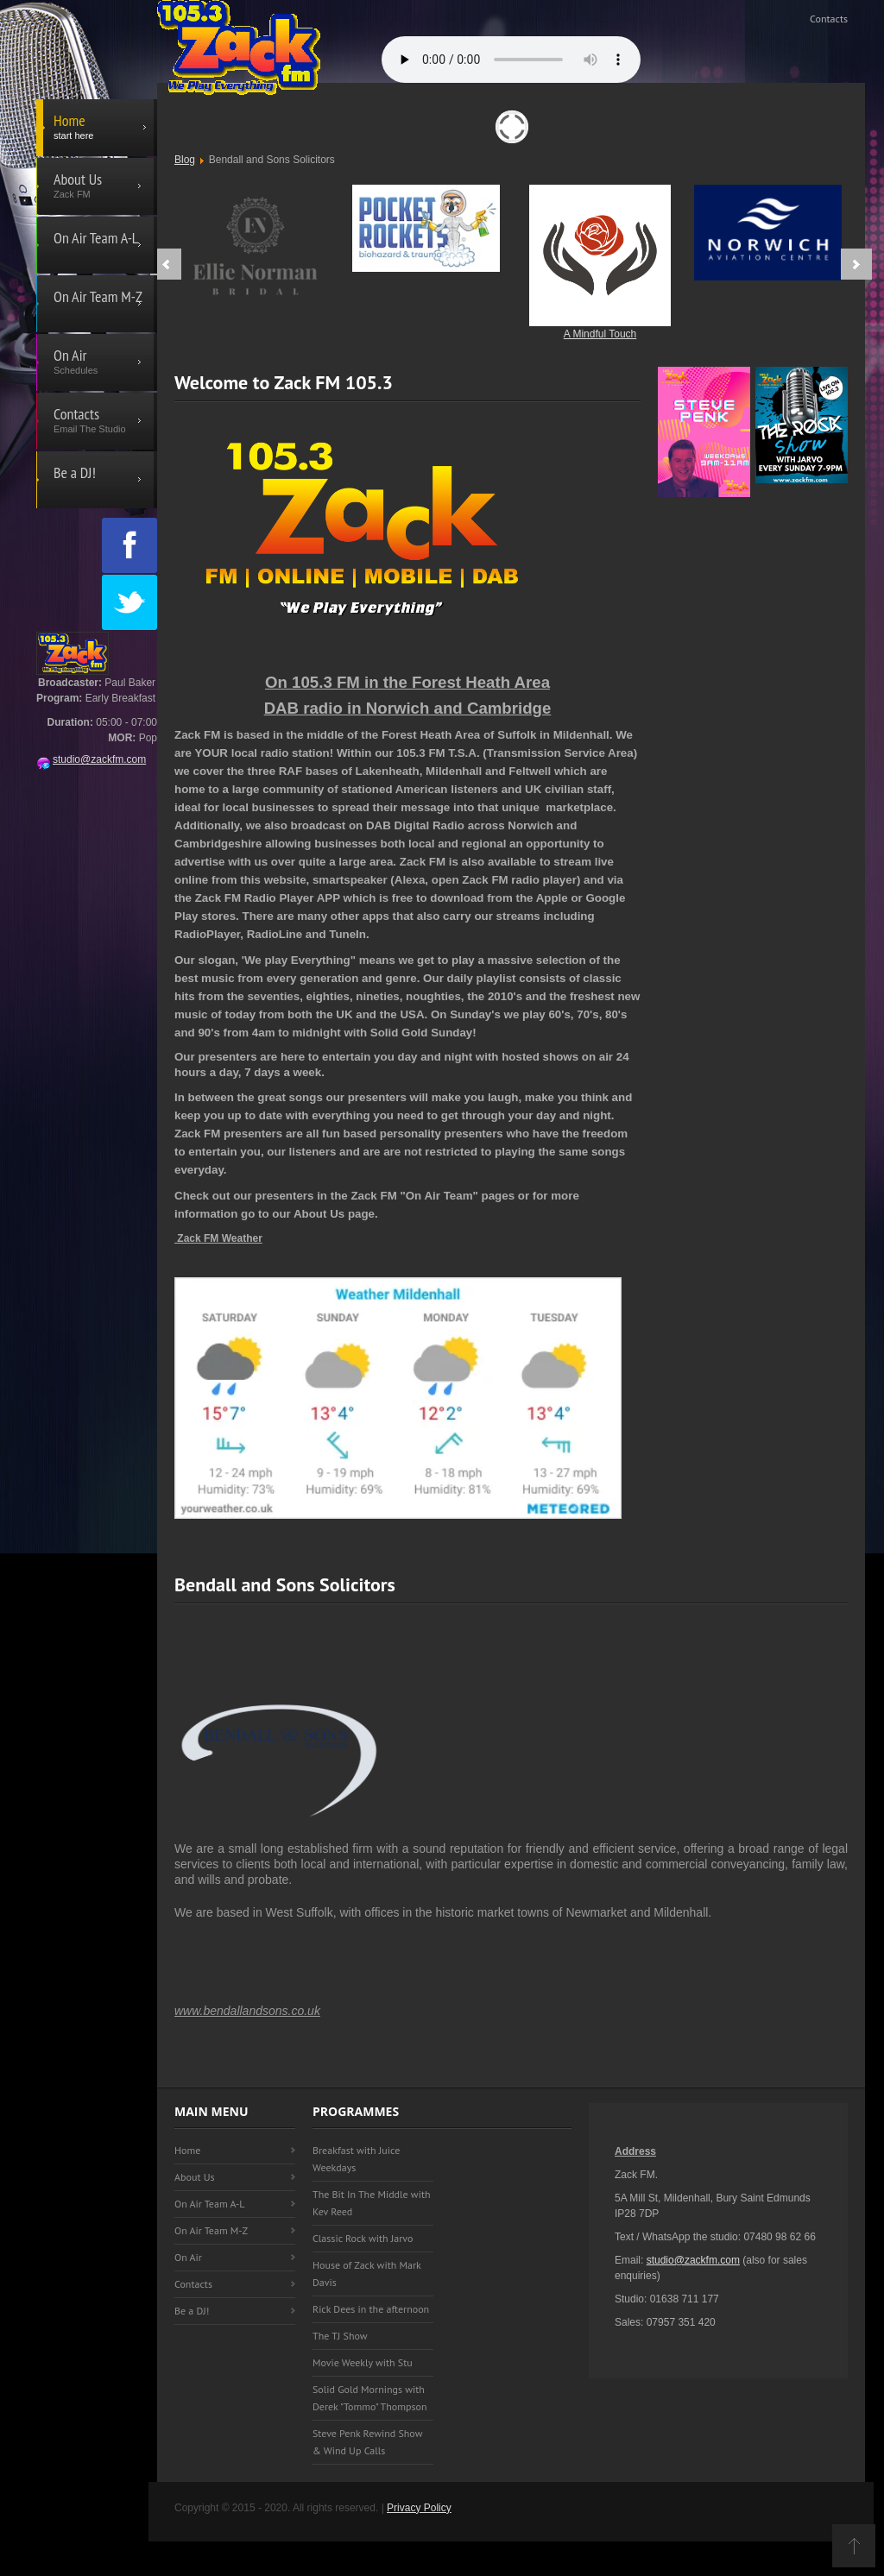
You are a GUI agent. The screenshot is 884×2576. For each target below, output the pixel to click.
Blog (184, 160)
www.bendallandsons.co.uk (247, 2011)
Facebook (129, 545)
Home (187, 2150)
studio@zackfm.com (91, 759)
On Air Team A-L (209, 2203)
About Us (194, 2176)
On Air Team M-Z (211, 2230)
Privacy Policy (419, 2508)
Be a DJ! (191, 2310)
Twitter (129, 602)
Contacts (829, 18)
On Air (188, 2257)
